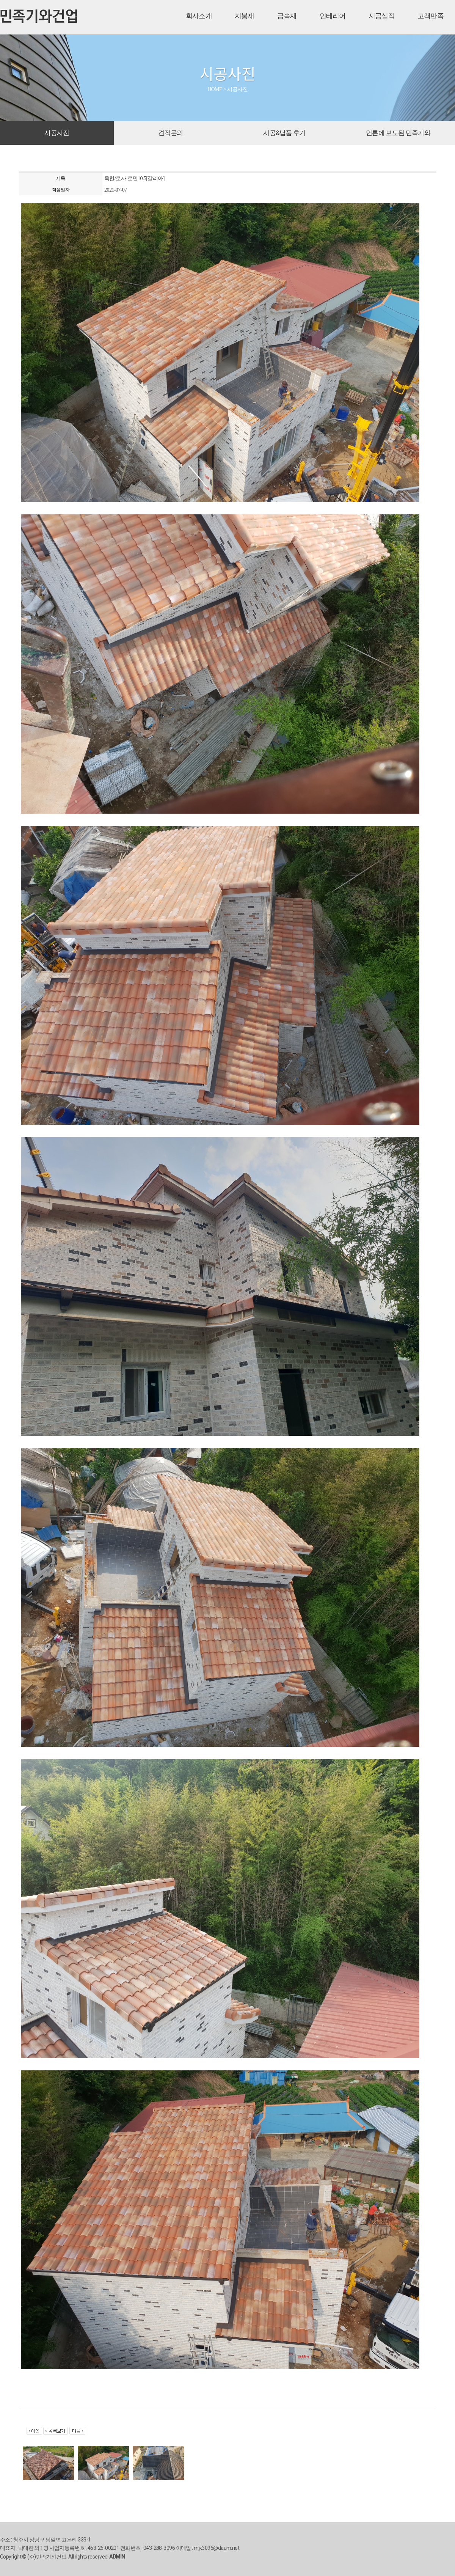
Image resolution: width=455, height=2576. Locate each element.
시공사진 (56, 133)
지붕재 (244, 16)
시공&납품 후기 (284, 133)
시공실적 (382, 16)
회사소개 (199, 16)
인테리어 (333, 16)
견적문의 (170, 133)
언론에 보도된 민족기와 (398, 133)
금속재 (287, 16)
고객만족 (430, 16)
